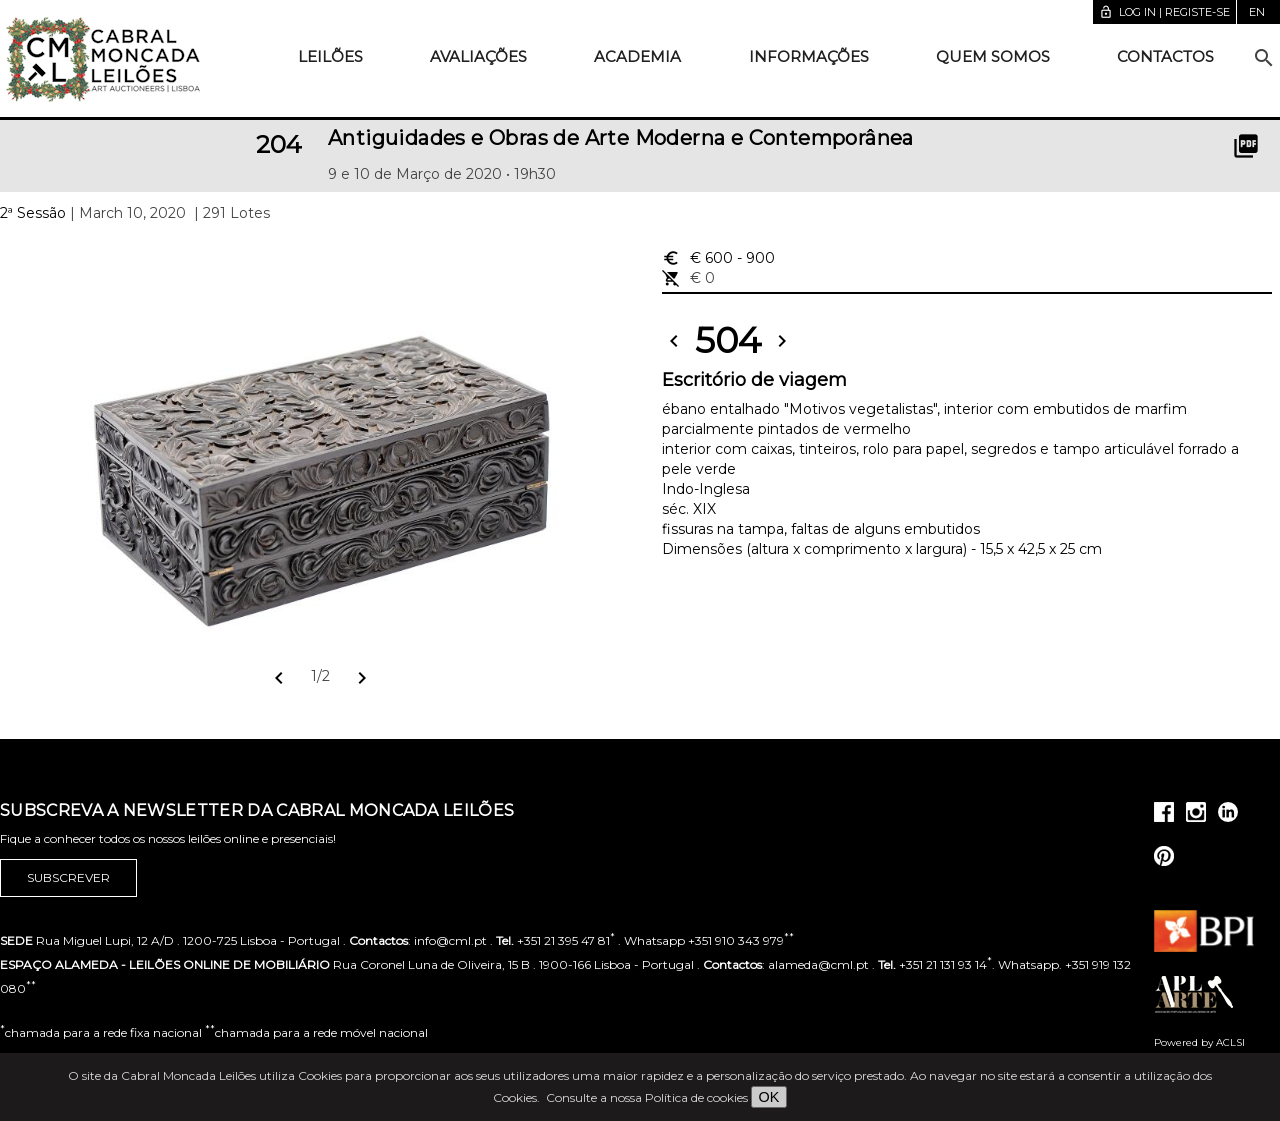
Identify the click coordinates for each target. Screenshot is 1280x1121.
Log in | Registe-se (1164, 12)
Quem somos (993, 56)
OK (769, 1097)
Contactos (1165, 56)
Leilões (330, 56)
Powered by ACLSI (1199, 1042)
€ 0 (688, 278)
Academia (637, 56)
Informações (809, 56)
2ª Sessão (33, 213)
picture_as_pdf (1246, 146)
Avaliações (478, 56)
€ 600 (718, 258)
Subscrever (68, 878)
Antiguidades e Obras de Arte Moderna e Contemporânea (621, 138)
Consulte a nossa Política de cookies (647, 1097)
